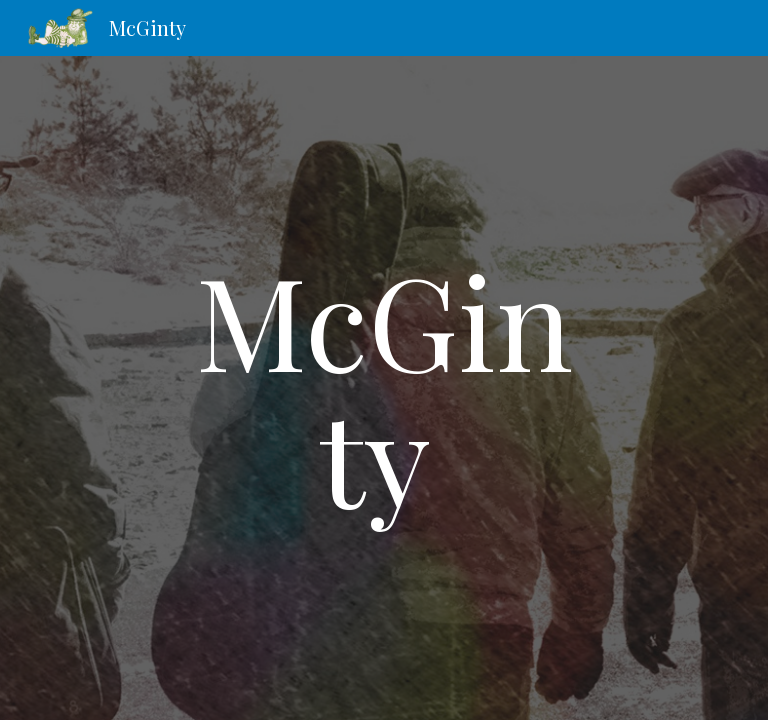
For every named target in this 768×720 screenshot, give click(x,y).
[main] (383, 387)
